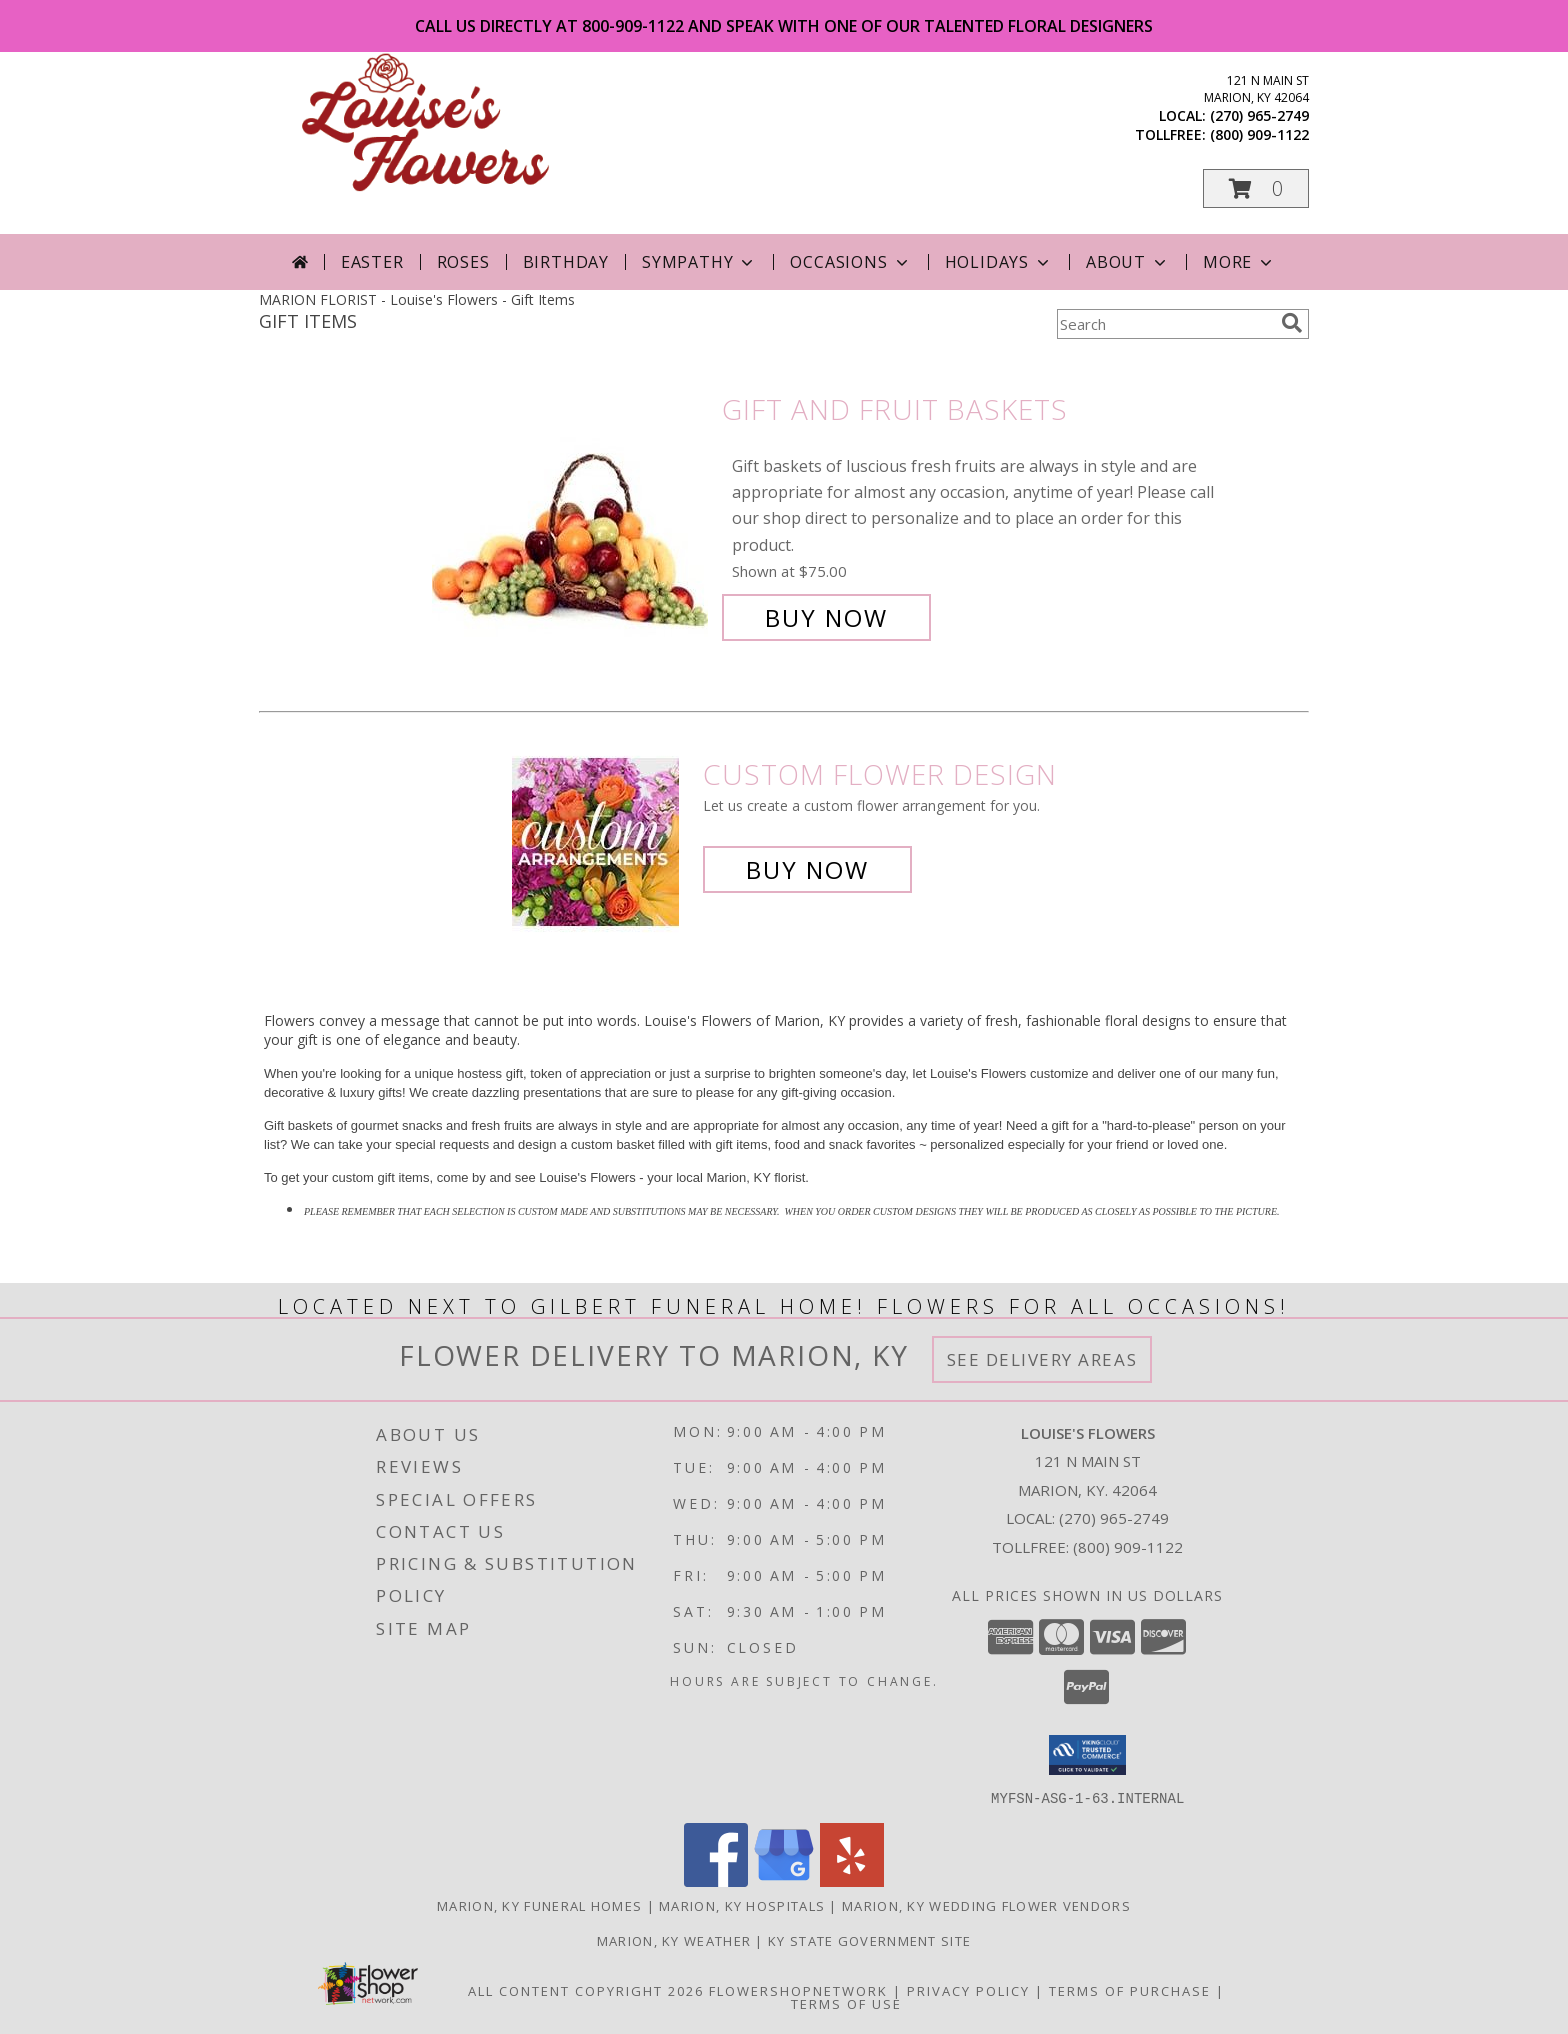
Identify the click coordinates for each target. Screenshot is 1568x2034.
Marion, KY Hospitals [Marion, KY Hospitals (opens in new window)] (742, 1905)
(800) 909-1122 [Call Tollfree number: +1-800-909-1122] (1128, 1547)
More (1239, 262)
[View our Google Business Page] (784, 1880)
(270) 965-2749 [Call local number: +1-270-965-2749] (1259, 115)
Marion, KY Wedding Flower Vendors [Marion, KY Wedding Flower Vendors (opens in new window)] (986, 1905)
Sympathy (699, 262)
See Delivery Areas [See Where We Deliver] (1042, 1359)
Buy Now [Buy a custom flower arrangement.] (807, 869)
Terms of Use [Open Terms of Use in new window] (846, 2003)
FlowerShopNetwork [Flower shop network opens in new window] (798, 1990)
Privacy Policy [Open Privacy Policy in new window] (968, 1990)
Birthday (566, 262)
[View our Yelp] (852, 1880)
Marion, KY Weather (674, 1940)
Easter (372, 262)
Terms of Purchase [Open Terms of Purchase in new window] (1130, 1990)
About (1128, 262)
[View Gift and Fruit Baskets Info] (572, 513)
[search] (1292, 323)
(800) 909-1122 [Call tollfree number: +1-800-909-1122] (1259, 134)
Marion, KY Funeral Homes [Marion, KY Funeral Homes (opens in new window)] (539, 1905)
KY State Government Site (869, 1940)
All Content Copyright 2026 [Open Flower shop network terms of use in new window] (586, 1990)
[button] (1256, 188)
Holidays (999, 262)
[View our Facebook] (716, 1880)
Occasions (850, 262)
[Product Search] (1165, 324)
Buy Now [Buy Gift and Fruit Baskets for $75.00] (826, 617)
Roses (463, 262)
